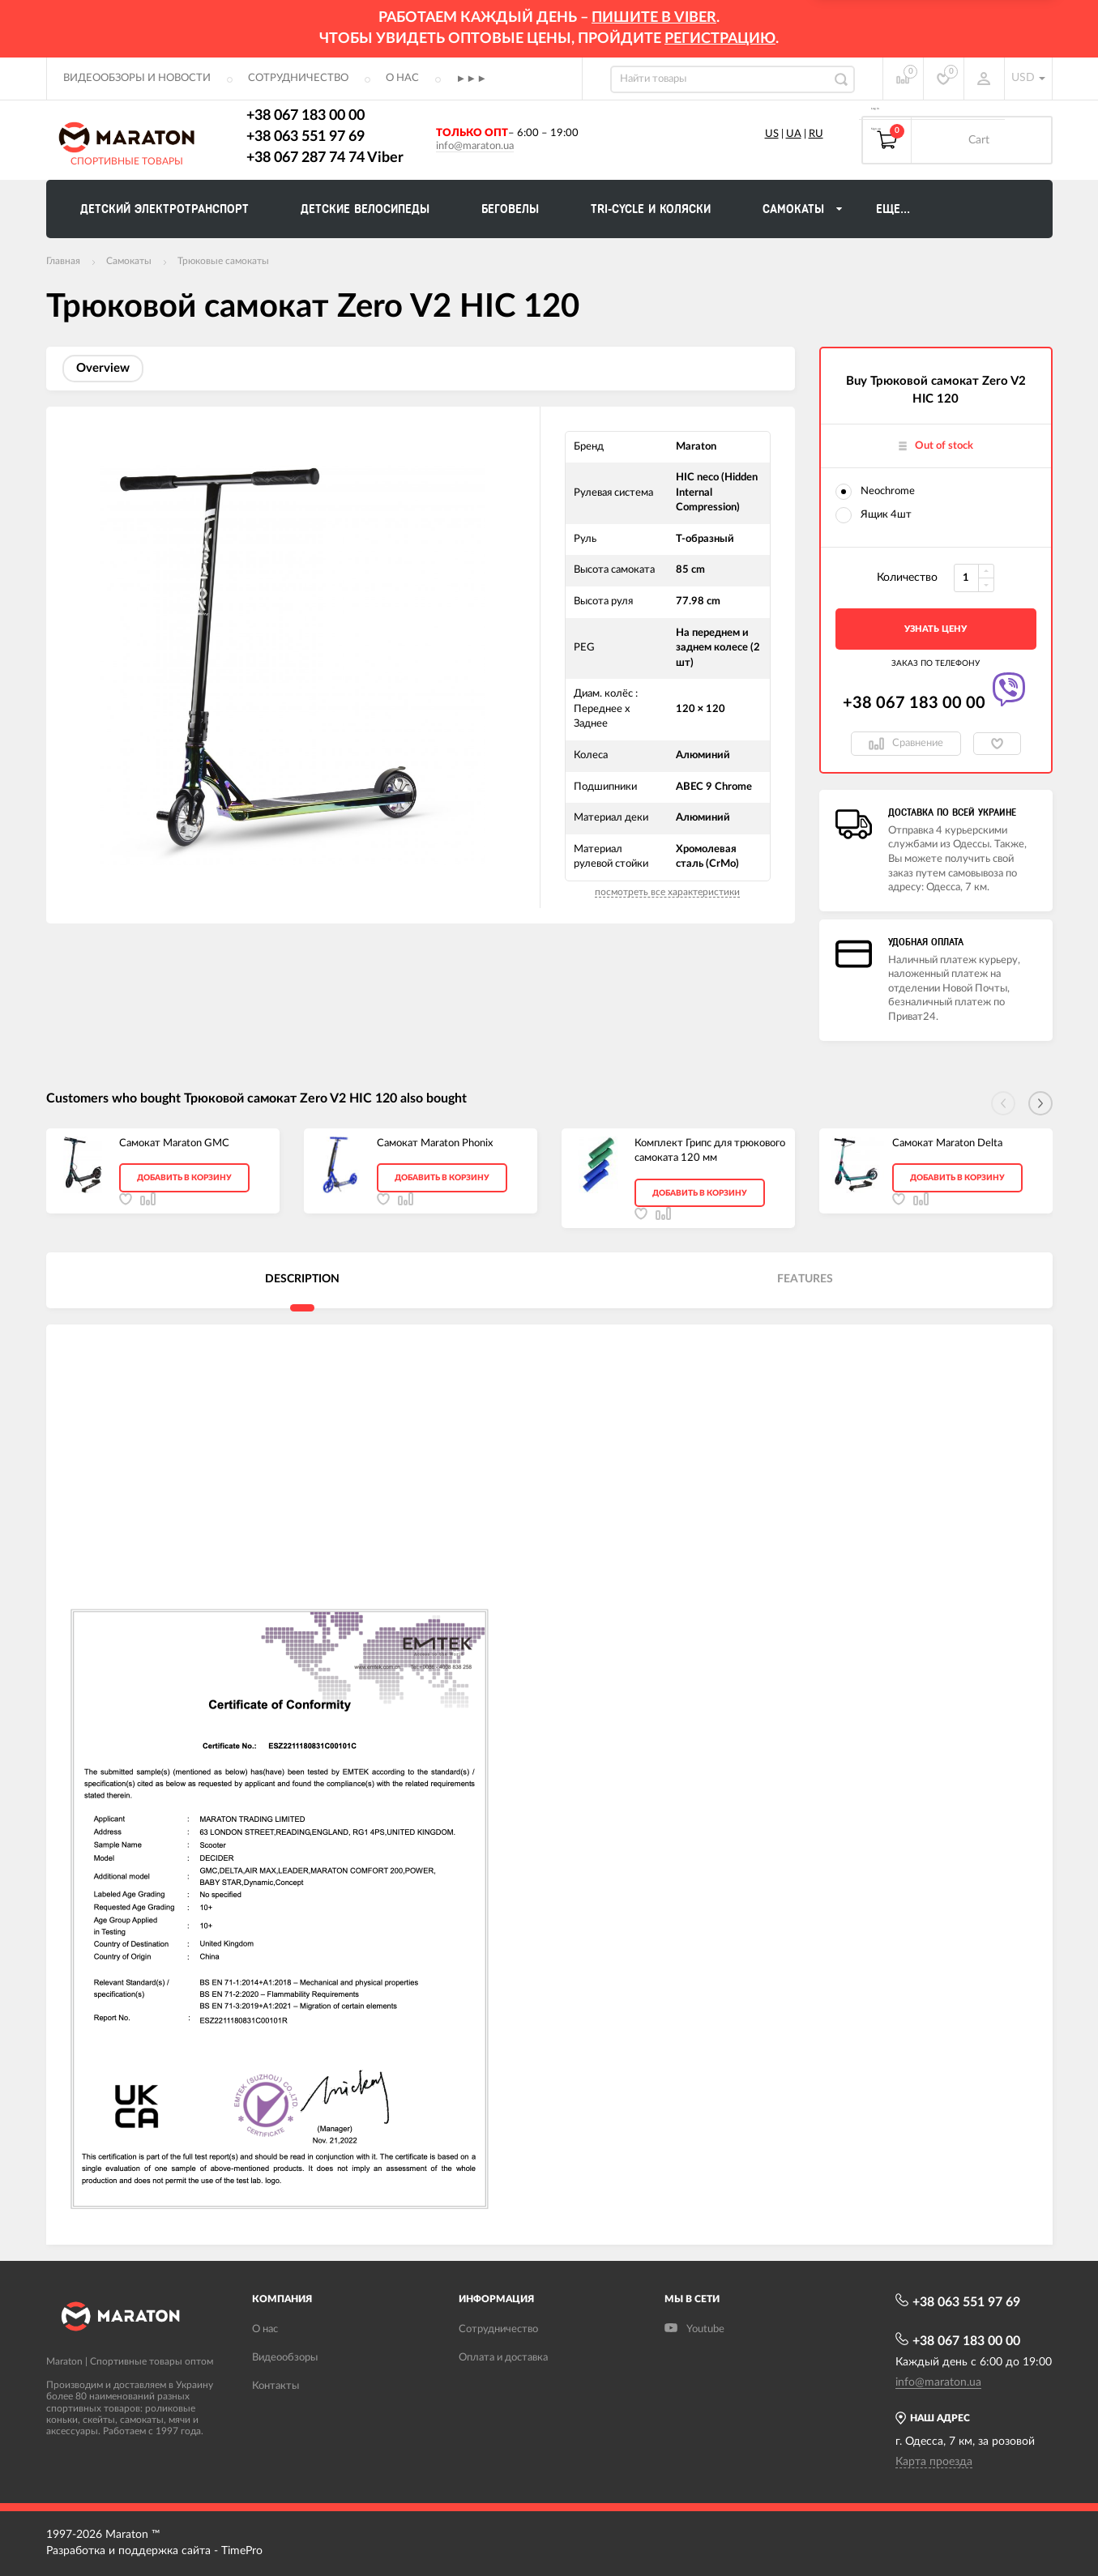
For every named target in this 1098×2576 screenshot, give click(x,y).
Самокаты (129, 261)
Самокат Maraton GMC (174, 1143)
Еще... (893, 209)
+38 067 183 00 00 (305, 116)
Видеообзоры (285, 2357)
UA (793, 134)
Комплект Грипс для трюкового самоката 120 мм (709, 1151)
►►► (472, 79)
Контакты (275, 2386)
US (772, 134)
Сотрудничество (298, 78)
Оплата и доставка (503, 2357)
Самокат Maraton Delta (947, 1143)
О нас (402, 78)
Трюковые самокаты (223, 261)
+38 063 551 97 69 (305, 137)
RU (816, 134)
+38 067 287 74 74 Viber (325, 158)
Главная (63, 261)
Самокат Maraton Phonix (435, 1143)
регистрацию (719, 39)
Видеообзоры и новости (137, 78)
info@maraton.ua (475, 146)
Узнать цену (935, 629)
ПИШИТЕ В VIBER (654, 18)
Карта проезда (933, 2461)
